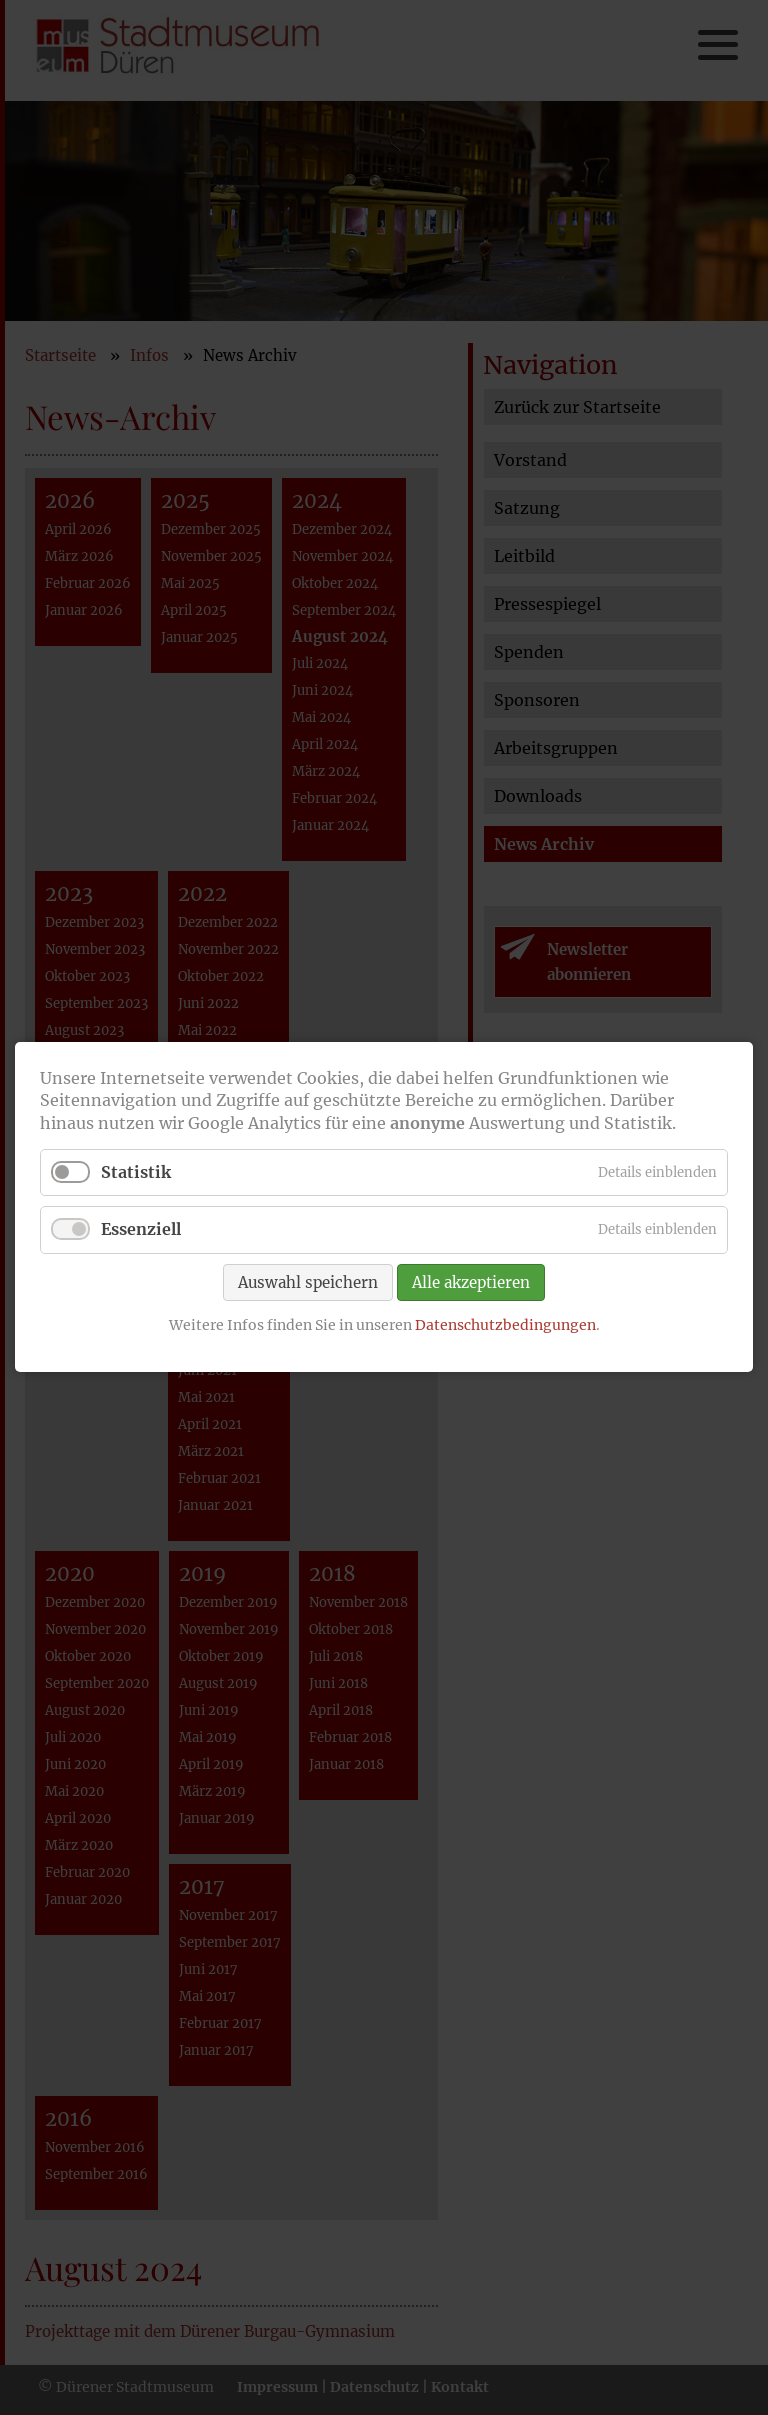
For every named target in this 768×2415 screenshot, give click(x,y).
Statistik (136, 1173)
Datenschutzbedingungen (505, 1325)
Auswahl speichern (308, 1282)
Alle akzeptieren (471, 1282)
